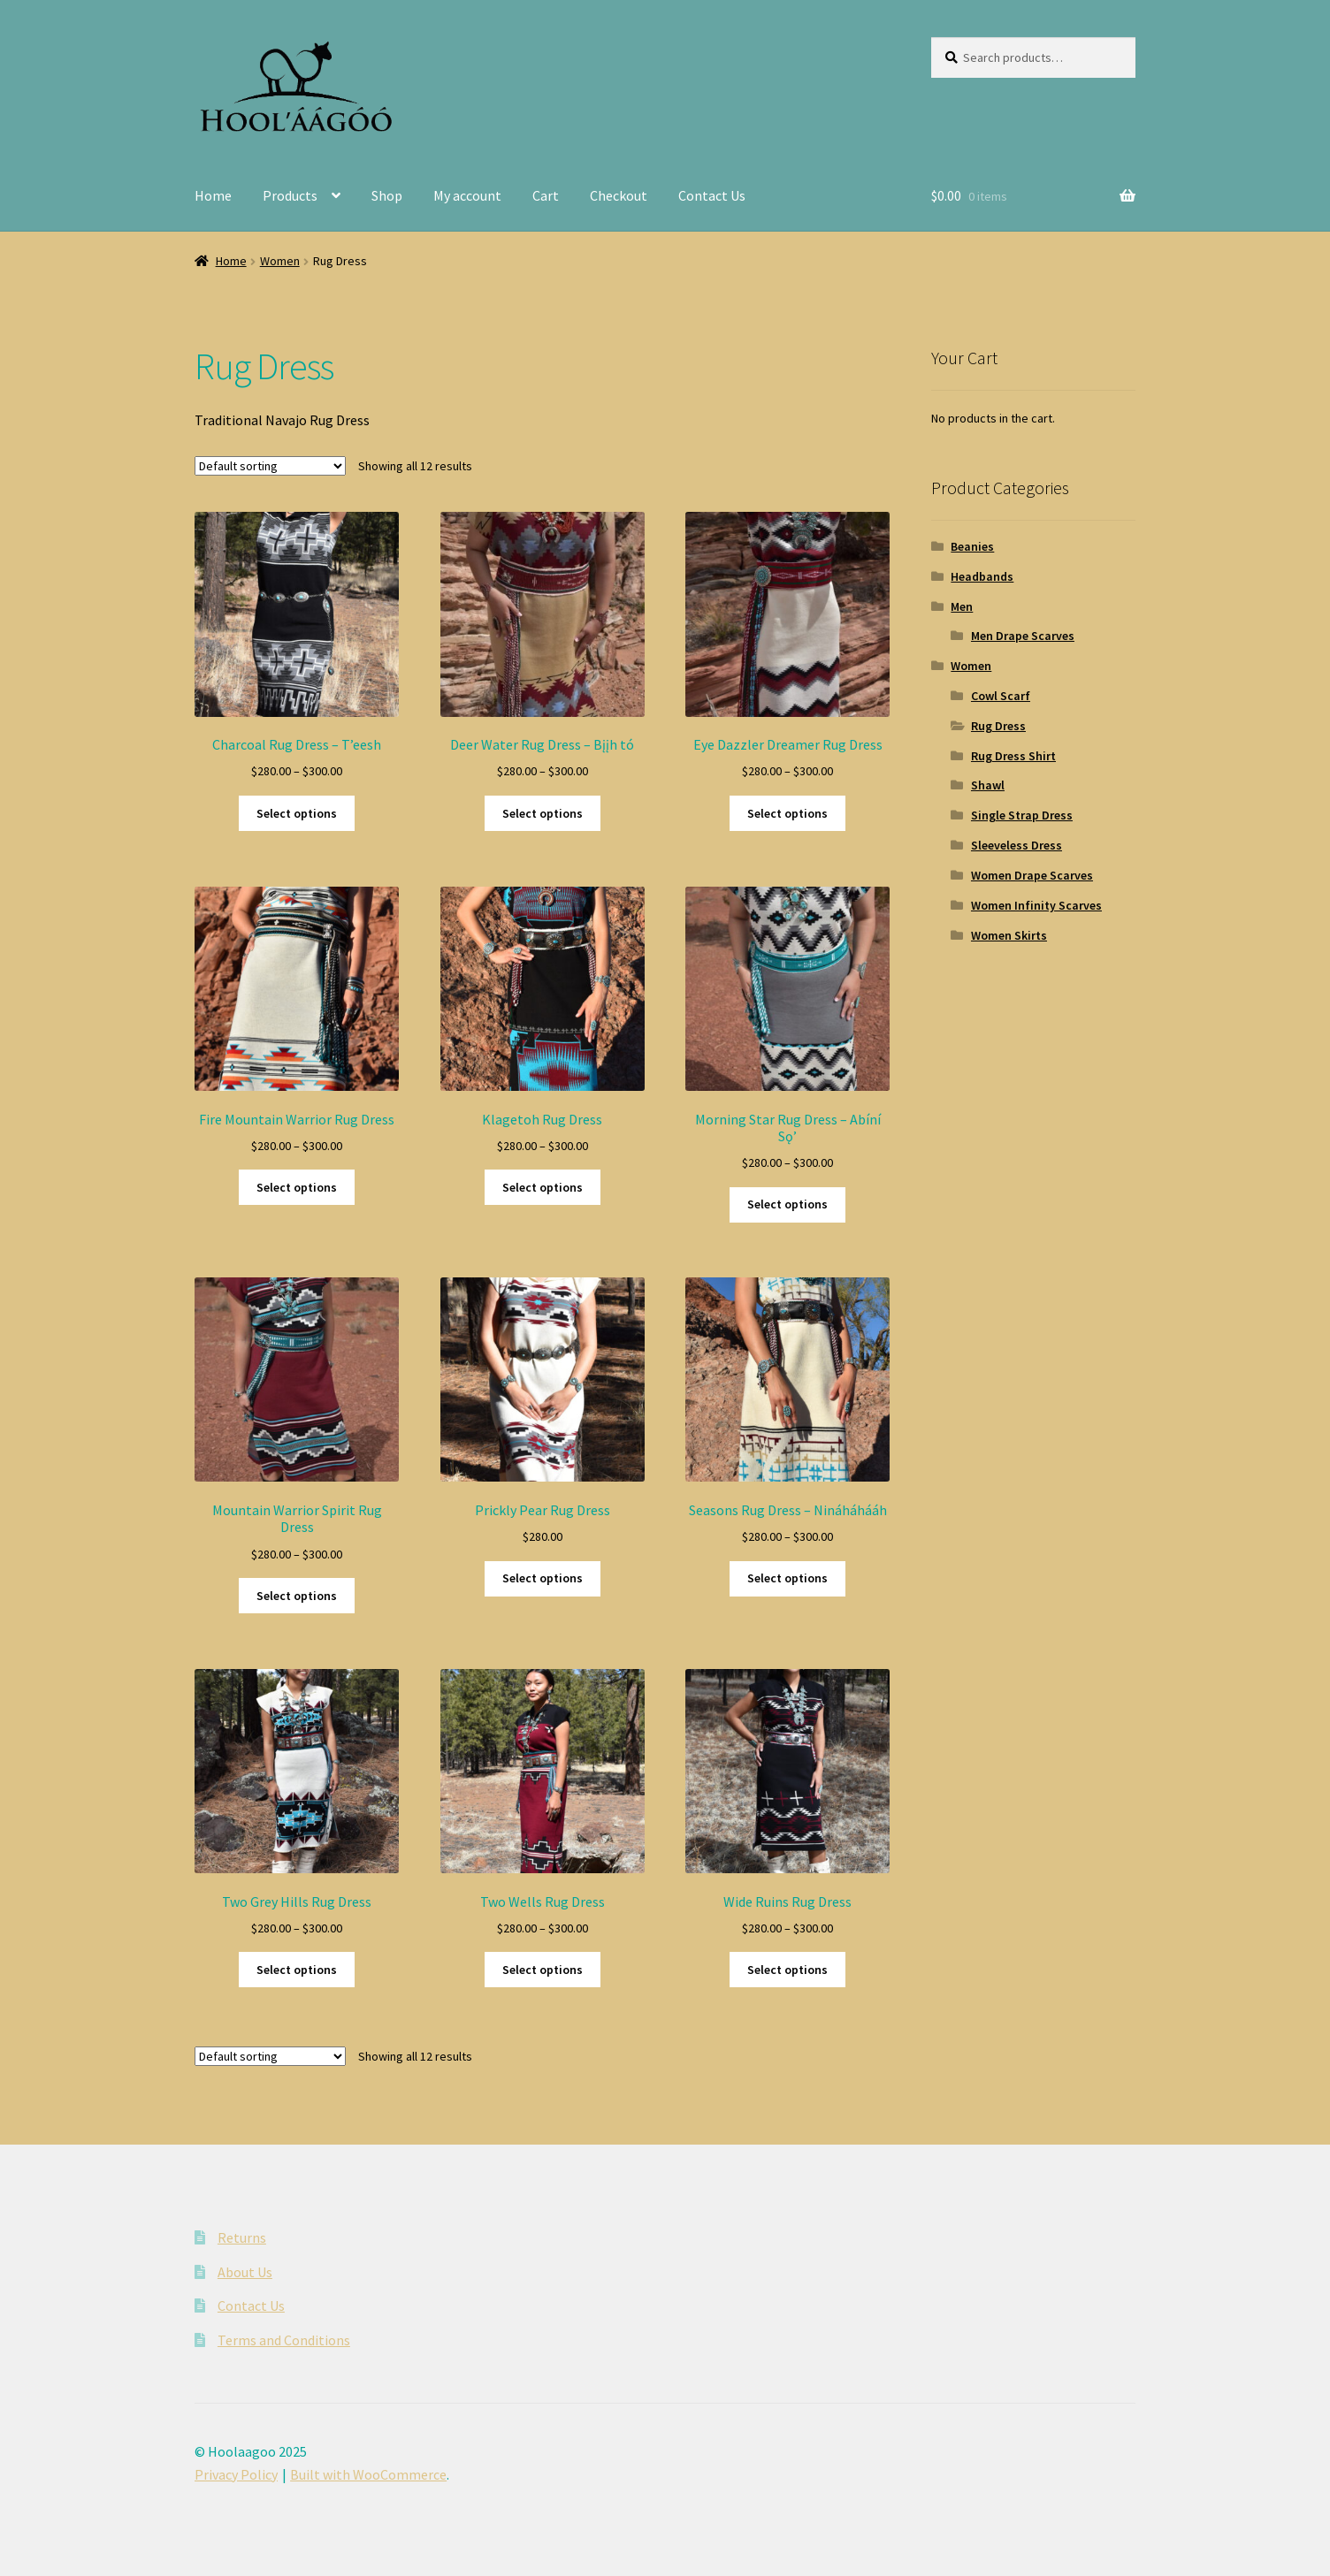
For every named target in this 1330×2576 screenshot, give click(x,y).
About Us (245, 2272)
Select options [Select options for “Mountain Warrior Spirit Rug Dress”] (296, 1596)
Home (213, 195)
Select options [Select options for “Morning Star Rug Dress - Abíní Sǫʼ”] (787, 1204)
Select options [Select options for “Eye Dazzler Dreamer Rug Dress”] (787, 813)
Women (280, 261)
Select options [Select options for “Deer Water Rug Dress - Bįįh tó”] (542, 813)
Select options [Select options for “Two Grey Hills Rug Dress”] (296, 1970)
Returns (242, 2237)
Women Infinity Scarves (1036, 905)
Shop (386, 195)
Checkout (618, 195)
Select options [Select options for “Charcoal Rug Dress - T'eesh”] (296, 813)
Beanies (972, 546)
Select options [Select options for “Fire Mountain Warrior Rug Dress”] (296, 1187)
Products (290, 195)
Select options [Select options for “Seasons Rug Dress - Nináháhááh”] (787, 1578)
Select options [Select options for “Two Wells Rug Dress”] (542, 1970)
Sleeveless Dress (1016, 845)
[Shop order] (270, 466)
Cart (545, 195)
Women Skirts (1009, 935)
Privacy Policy (236, 2474)
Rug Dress (998, 726)
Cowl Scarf (1000, 696)
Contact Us (711, 195)
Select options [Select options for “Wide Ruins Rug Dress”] (787, 1970)
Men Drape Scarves (1022, 636)
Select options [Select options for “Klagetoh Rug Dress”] (542, 1187)
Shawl (988, 785)
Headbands (982, 576)
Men (962, 606)
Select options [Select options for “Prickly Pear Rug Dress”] (542, 1578)
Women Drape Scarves (1032, 875)
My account (467, 195)
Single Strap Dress (1022, 815)
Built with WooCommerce (368, 2474)
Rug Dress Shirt (1013, 756)
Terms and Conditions (284, 2340)
